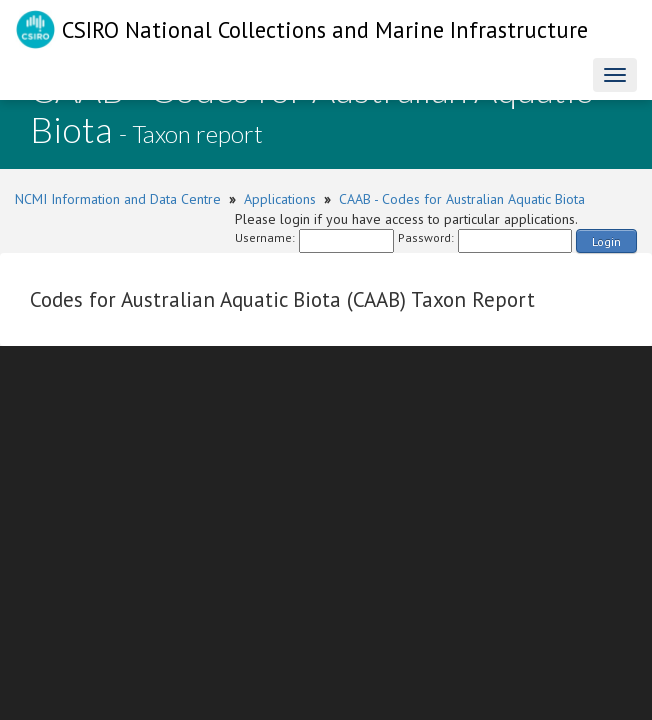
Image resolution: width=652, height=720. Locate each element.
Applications (280, 199)
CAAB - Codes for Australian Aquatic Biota (462, 199)
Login (606, 241)
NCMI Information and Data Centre (118, 199)
